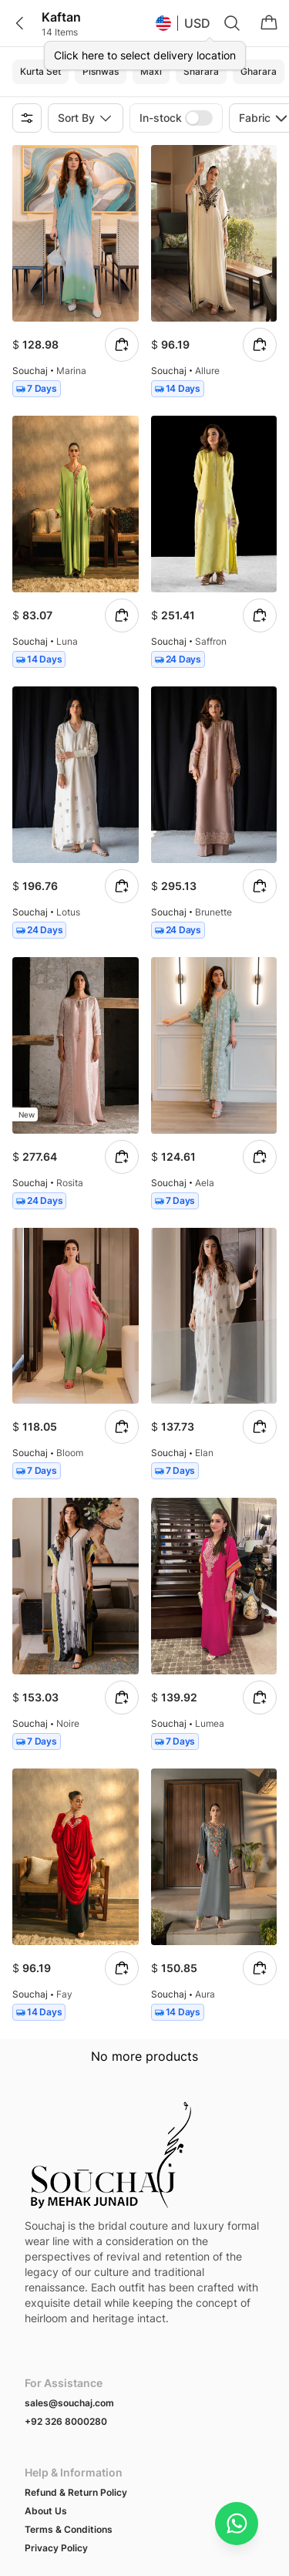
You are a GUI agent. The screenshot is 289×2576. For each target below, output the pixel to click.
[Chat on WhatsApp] (236, 2523)
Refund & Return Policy (76, 2330)
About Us (46, 2349)
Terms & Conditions (69, 2367)
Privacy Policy (56, 2386)
